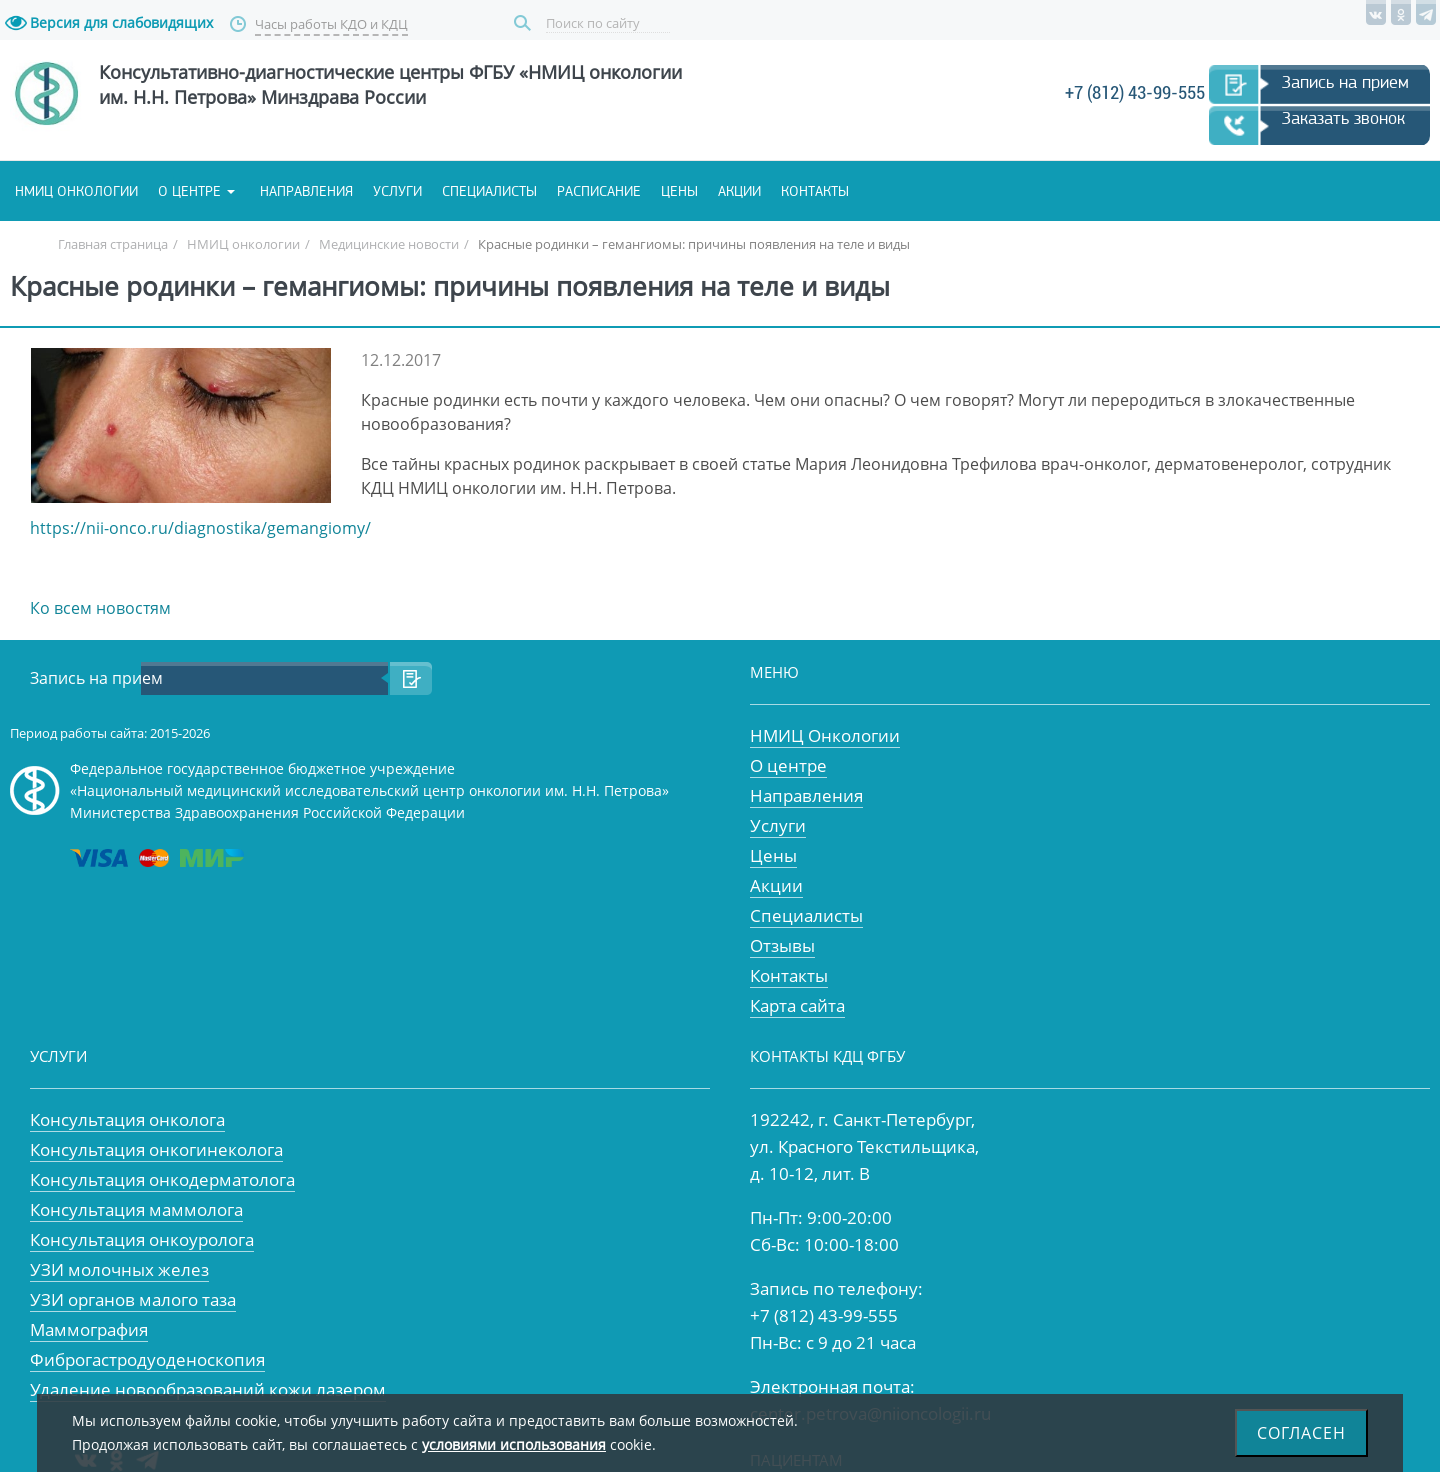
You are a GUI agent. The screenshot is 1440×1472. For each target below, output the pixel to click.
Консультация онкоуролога (142, 1239)
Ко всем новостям (100, 608)
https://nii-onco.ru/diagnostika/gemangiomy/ (200, 528)
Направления (306, 191)
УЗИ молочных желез (119, 1269)
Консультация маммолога (136, 1209)
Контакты (815, 191)
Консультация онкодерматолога (162, 1179)
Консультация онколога (127, 1119)
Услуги (397, 191)
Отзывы (782, 945)
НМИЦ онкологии (76, 191)
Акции (739, 191)
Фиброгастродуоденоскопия (147, 1359)
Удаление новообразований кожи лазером (208, 1389)
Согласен (1301, 1433)
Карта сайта (797, 1005)
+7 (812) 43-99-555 (1135, 92)
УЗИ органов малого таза (133, 1299)
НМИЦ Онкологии (825, 735)
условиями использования (514, 1444)
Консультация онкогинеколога (156, 1149)
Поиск (525, 23)
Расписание (599, 191)
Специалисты (489, 191)
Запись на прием (1345, 82)
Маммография (89, 1329)
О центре (189, 191)
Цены (679, 191)
